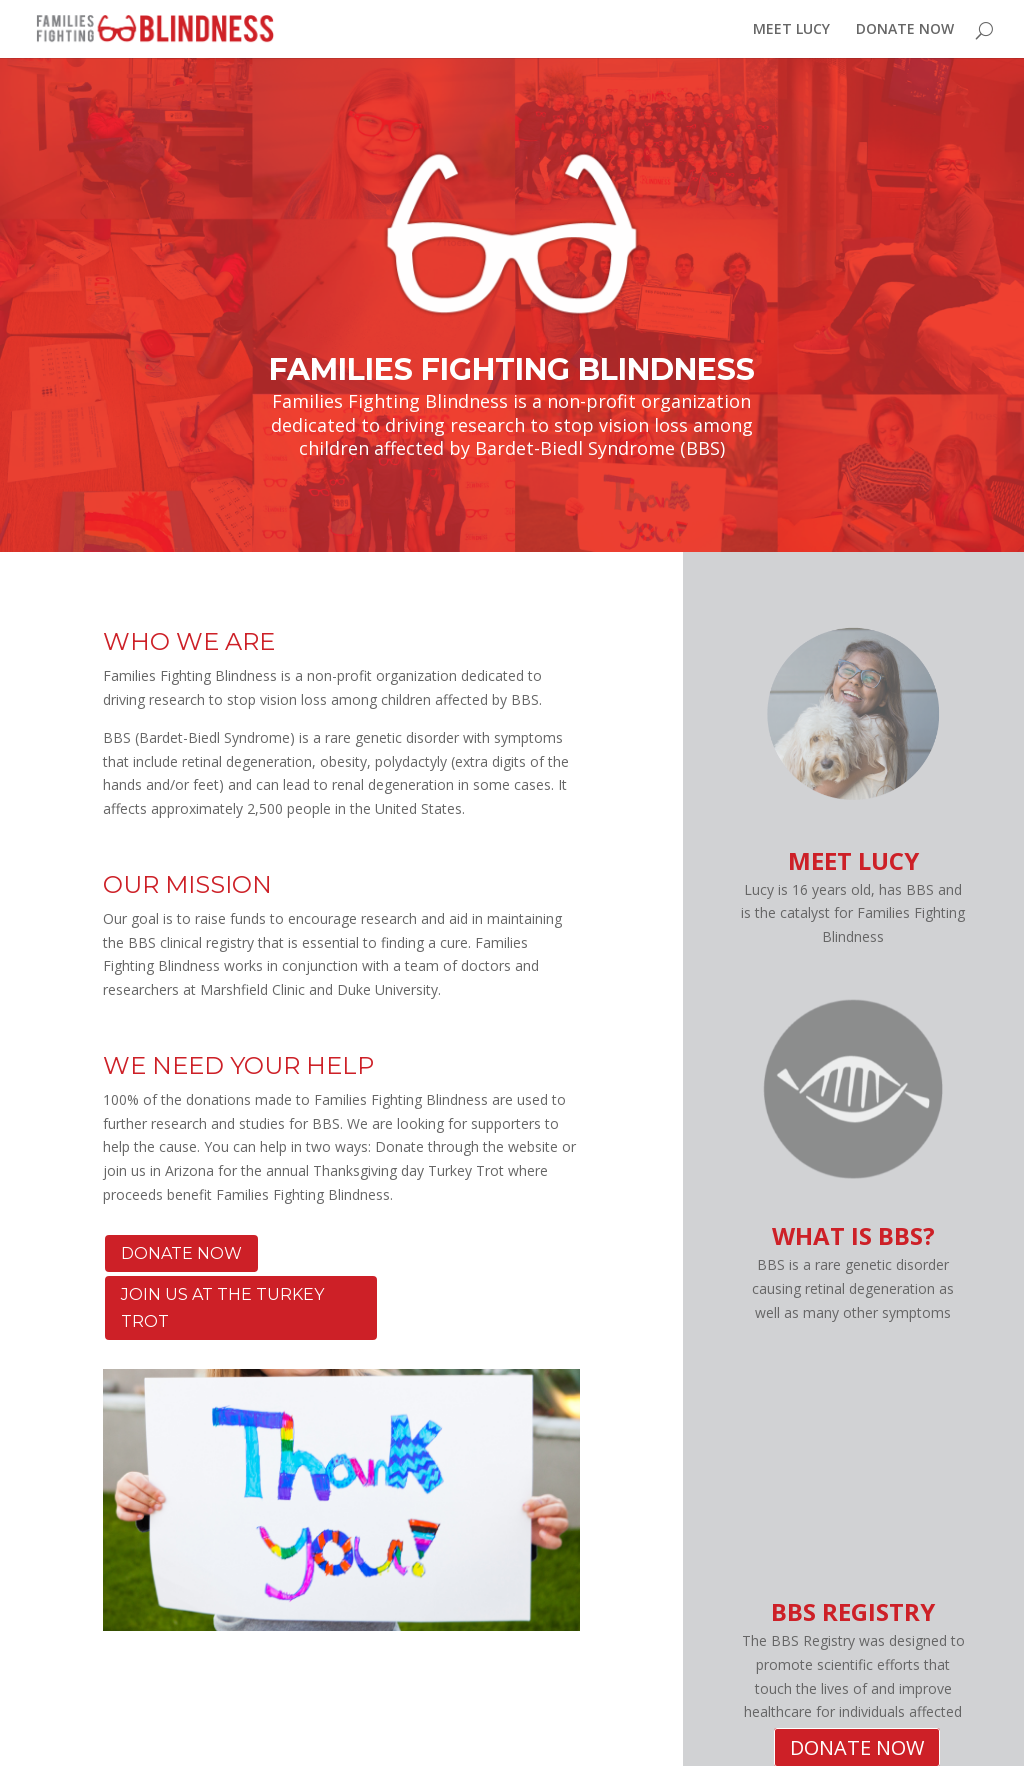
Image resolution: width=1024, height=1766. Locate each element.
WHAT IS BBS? (853, 1235)
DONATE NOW (905, 29)
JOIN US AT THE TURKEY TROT (222, 1308)
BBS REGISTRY (853, 1611)
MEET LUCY (791, 29)
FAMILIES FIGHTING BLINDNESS (512, 369)
